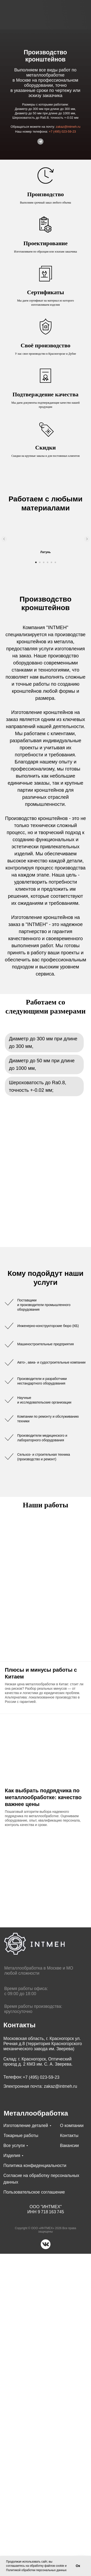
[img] (26, 14)
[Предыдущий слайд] (4, 539)
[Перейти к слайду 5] (51, 562)
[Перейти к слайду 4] (47, 562)
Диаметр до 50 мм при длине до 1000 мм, (41, 1064)
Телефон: (12, 2127)
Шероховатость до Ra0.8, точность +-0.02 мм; (37, 1086)
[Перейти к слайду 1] (36, 562)
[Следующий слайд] (87, 539)
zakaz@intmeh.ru (68, 126)
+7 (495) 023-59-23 (62, 131)
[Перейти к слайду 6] (55, 562)
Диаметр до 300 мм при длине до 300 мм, (43, 1042)
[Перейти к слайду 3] (43, 562)
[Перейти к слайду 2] (40, 562)
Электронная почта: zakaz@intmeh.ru (40, 2136)
